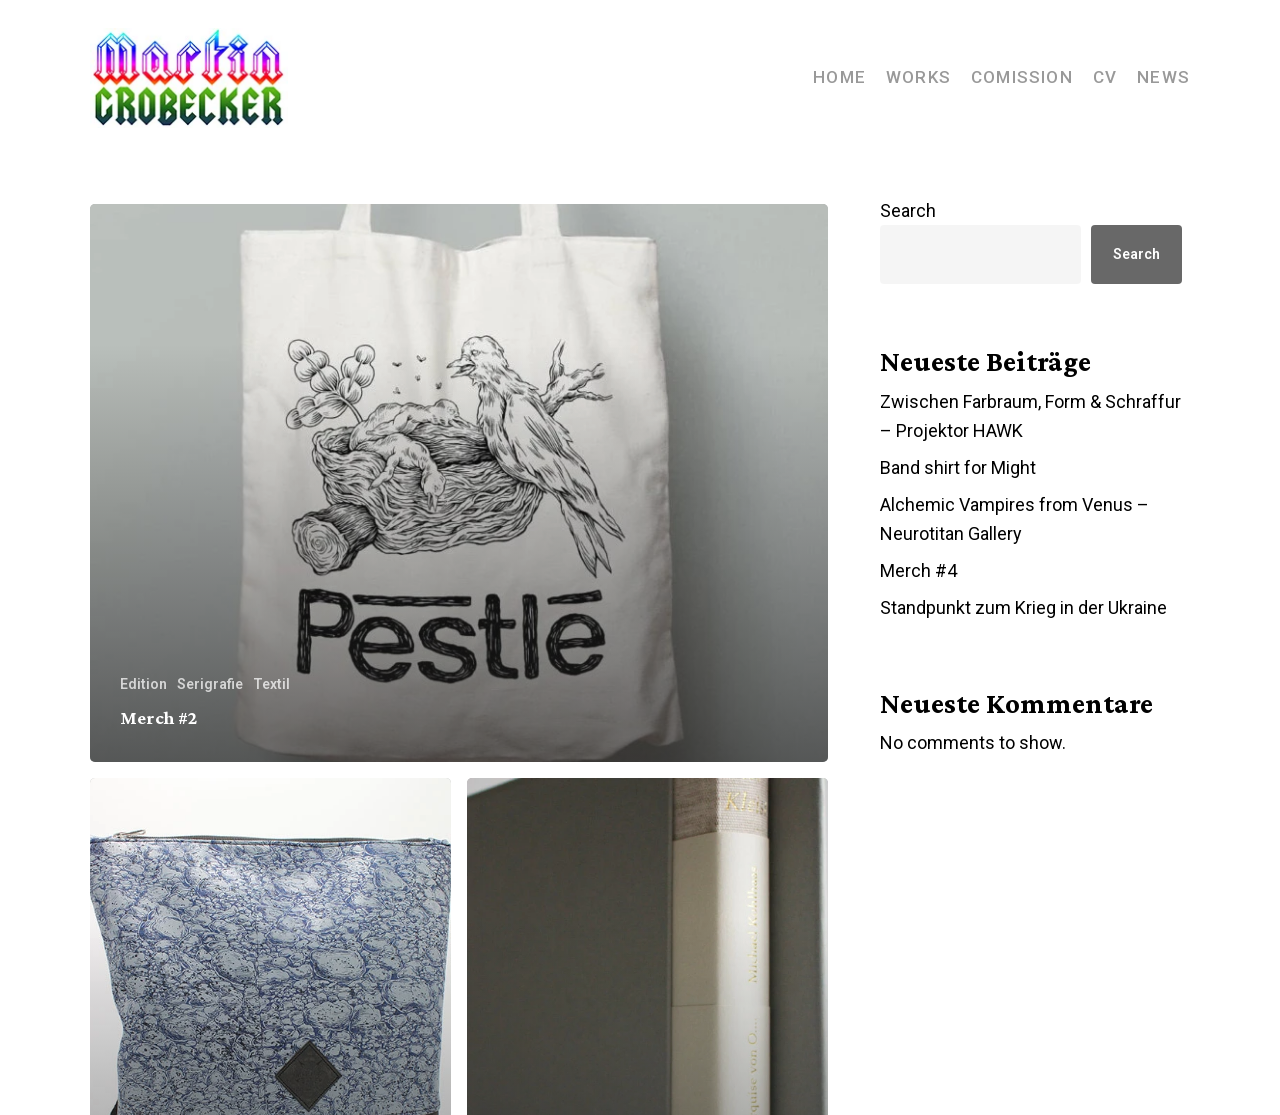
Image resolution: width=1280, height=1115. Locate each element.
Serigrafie (210, 684)
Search (908, 210)
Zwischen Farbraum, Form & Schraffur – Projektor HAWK (1030, 416)
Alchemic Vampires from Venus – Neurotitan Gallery (1014, 519)
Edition (143, 684)
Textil (271, 684)
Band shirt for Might (958, 467)
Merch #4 (918, 570)
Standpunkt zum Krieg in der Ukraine (1023, 607)
